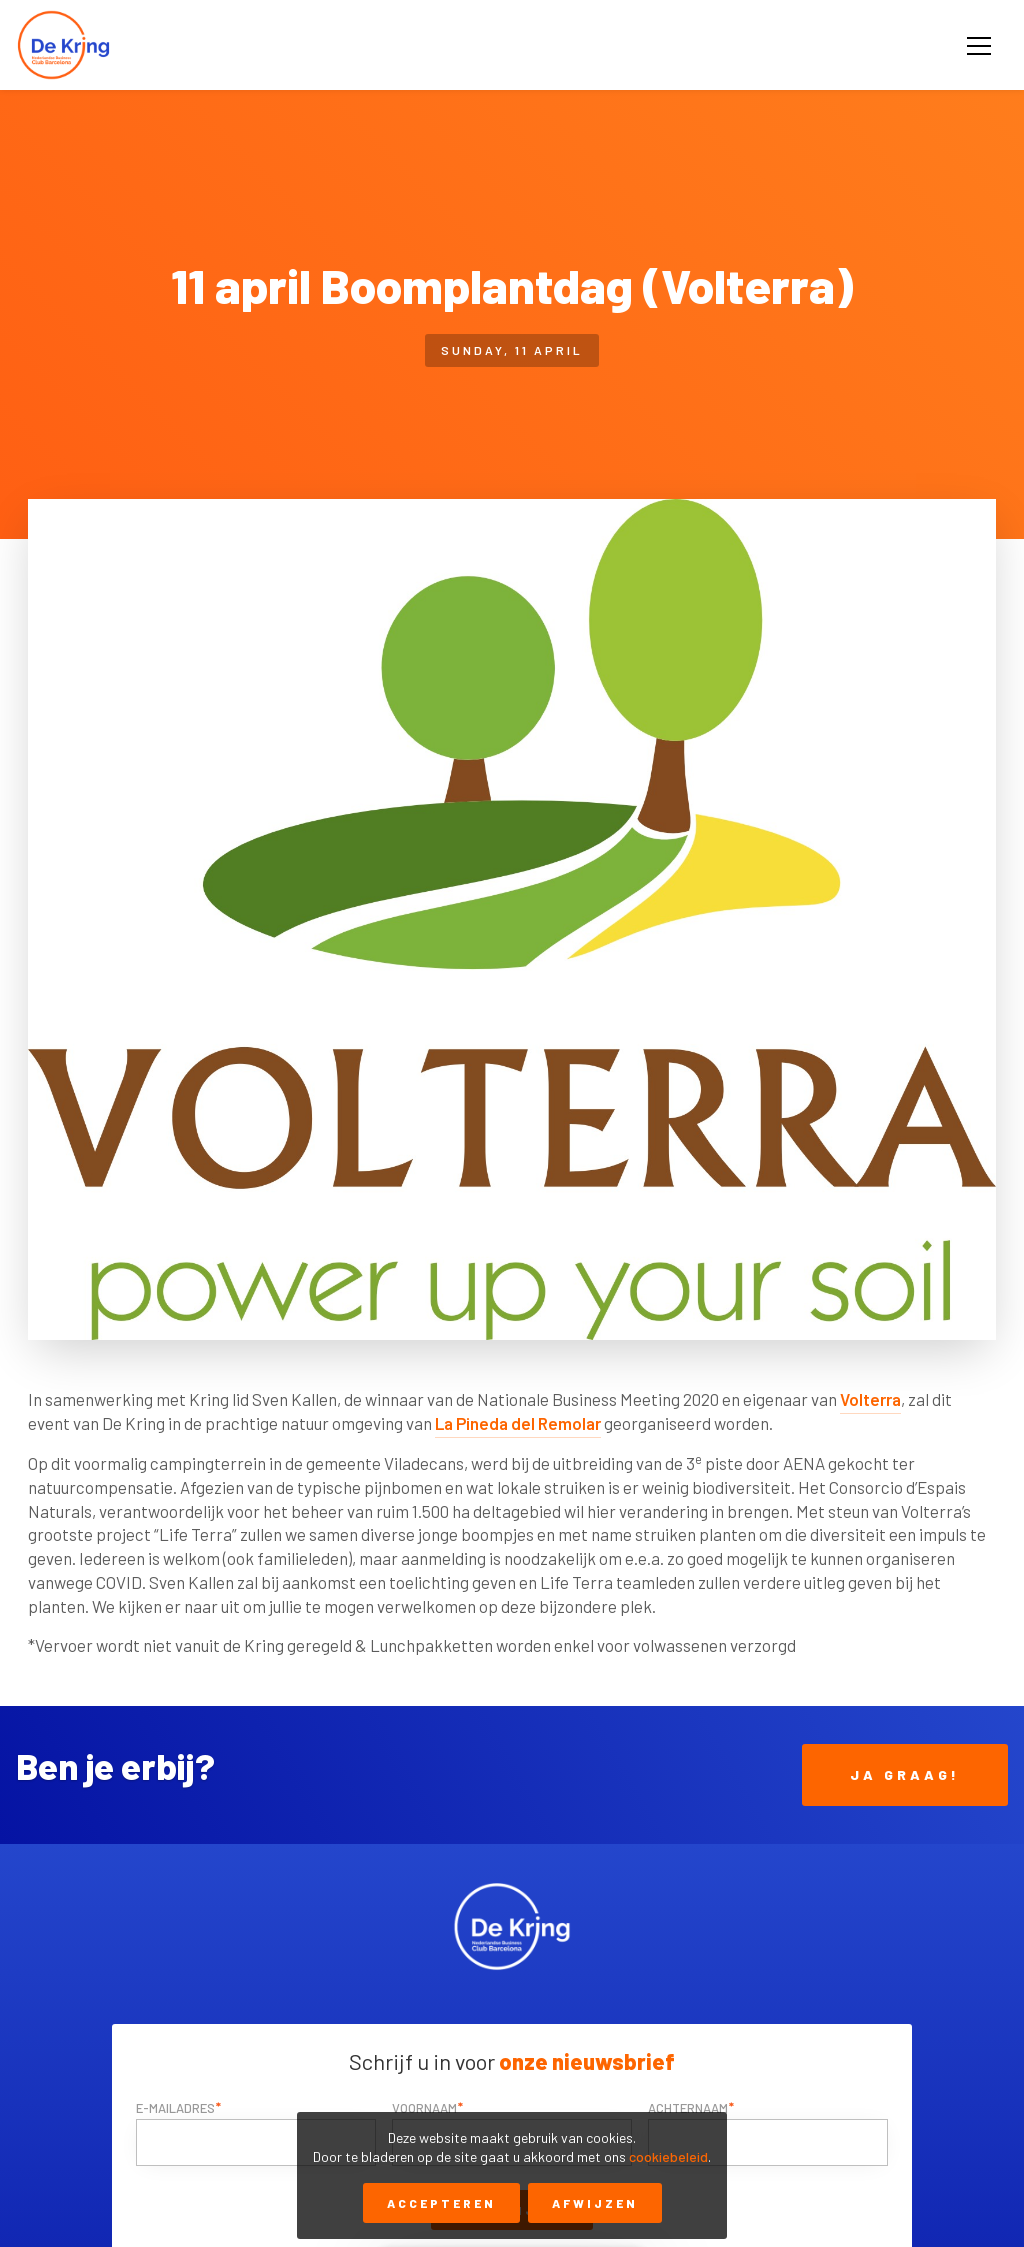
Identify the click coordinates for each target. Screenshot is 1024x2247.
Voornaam (424, 2108)
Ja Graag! (905, 1774)
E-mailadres (175, 2108)
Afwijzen (595, 2203)
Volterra (870, 1399)
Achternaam (688, 2108)
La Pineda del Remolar (518, 1423)
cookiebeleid (668, 2156)
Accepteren (441, 2203)
